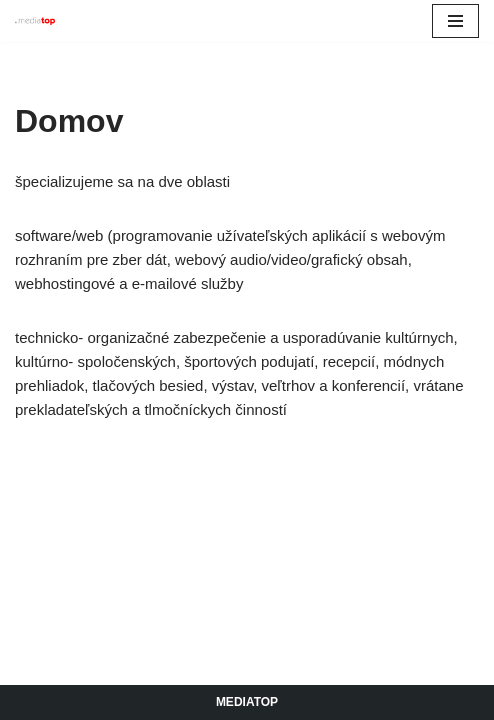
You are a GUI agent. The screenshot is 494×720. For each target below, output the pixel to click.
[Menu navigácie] (455, 21)
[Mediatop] (35, 21)
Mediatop (247, 702)
